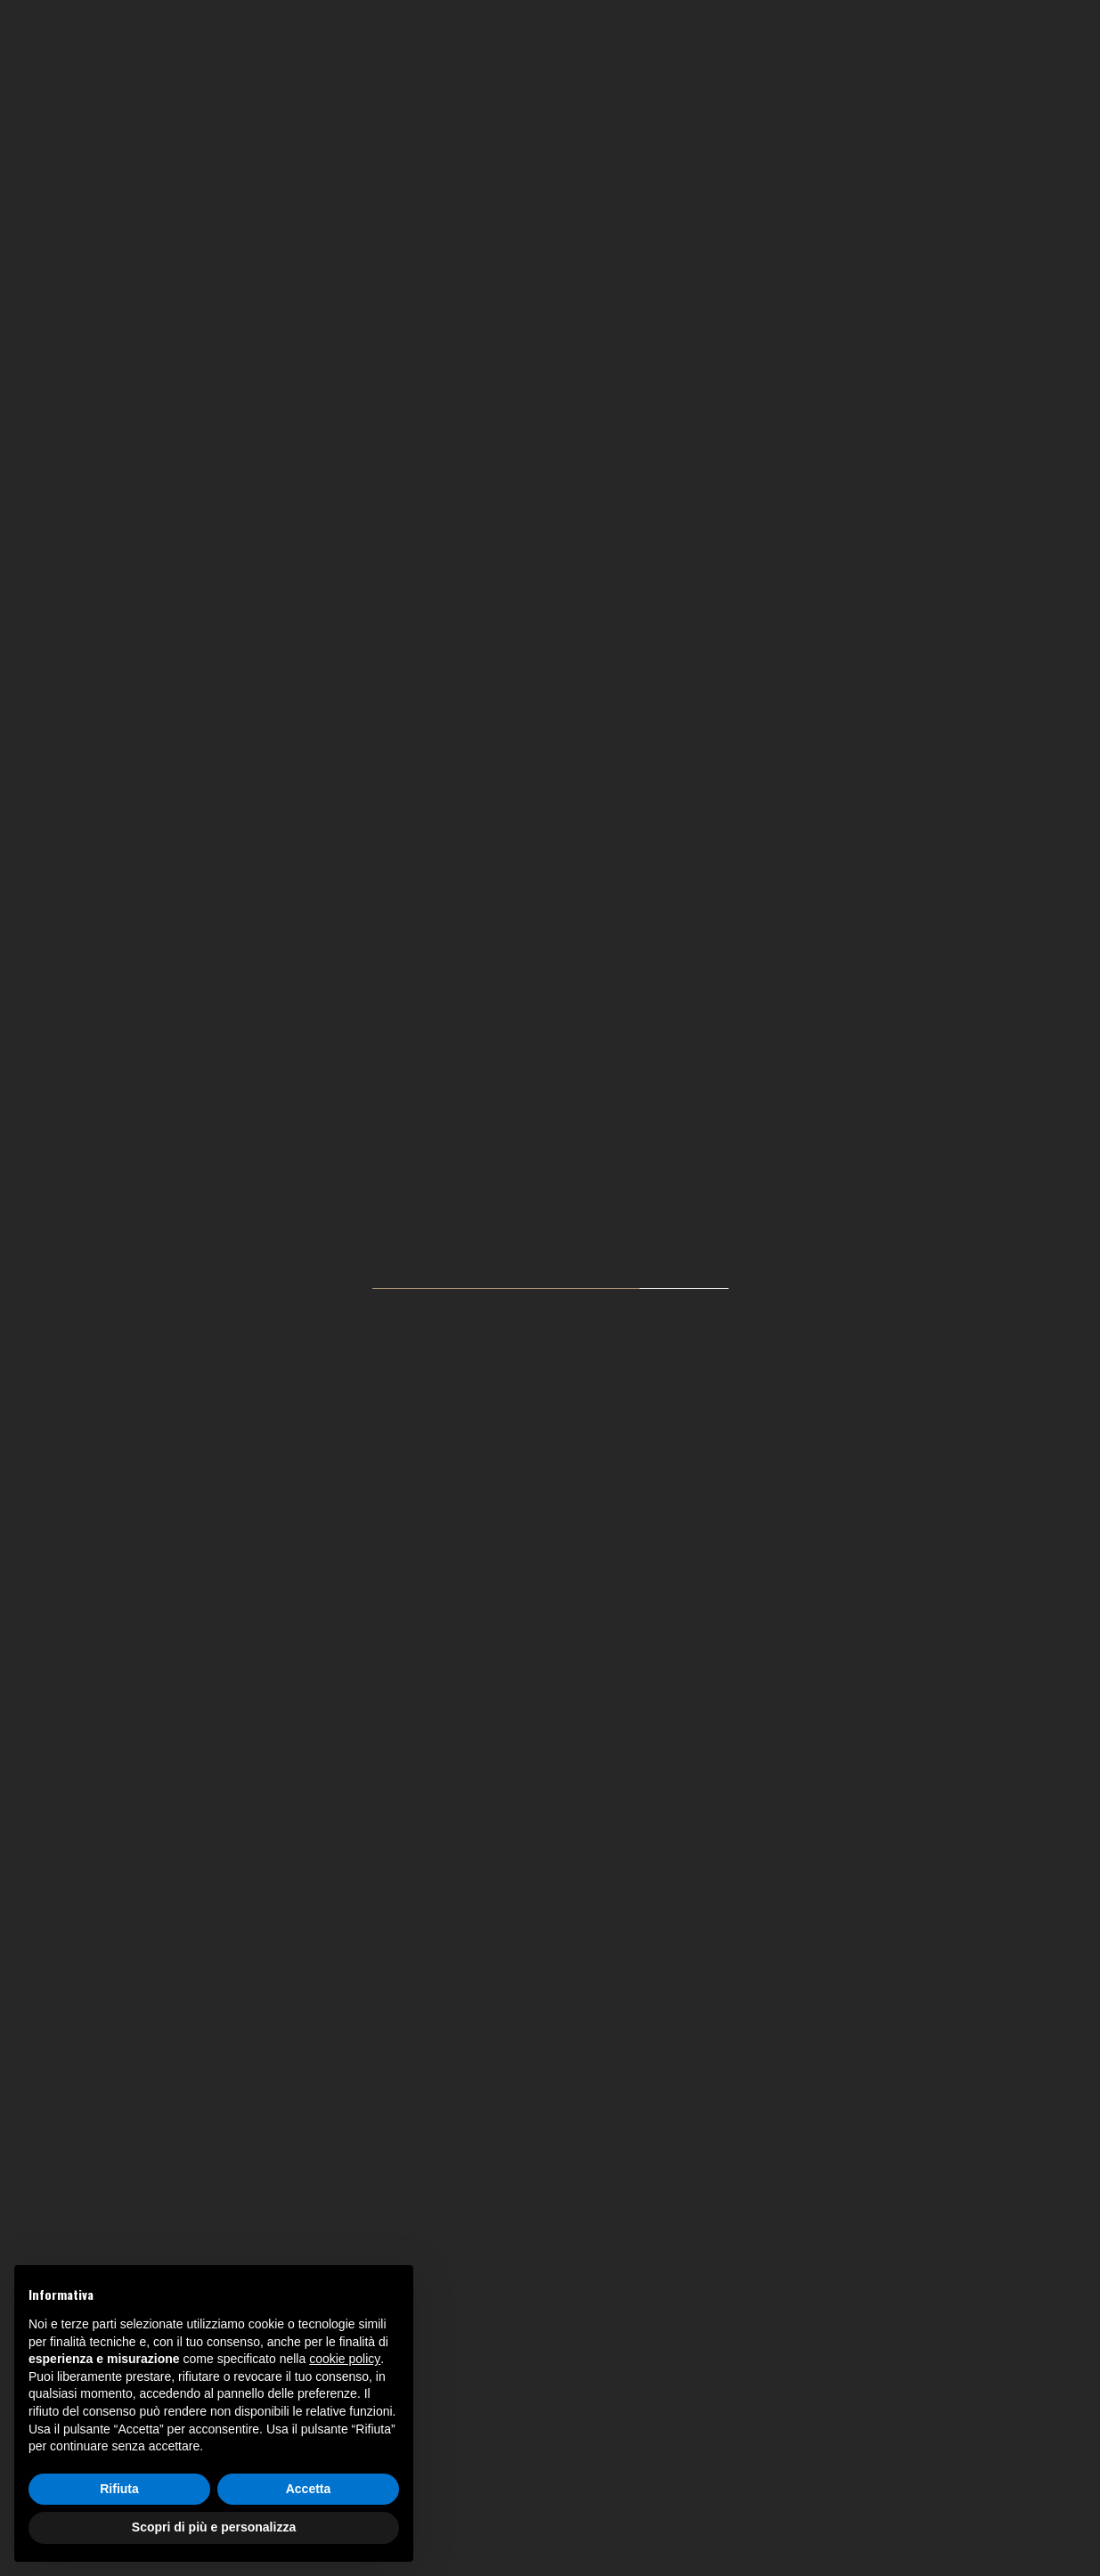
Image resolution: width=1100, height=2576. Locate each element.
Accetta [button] (308, 2489)
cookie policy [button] (344, 2359)
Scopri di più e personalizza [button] (214, 2527)
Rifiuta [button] (119, 2489)
